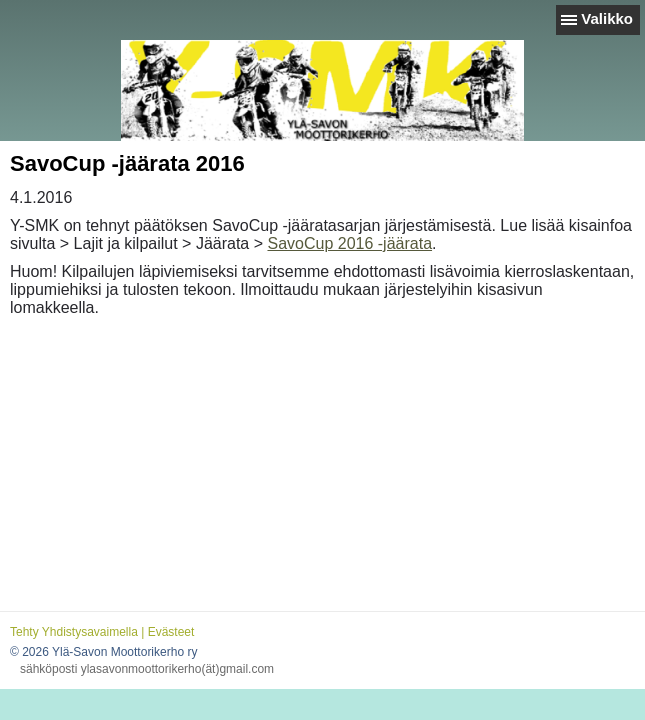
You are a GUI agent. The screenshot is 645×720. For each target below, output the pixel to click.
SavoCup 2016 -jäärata (349, 243)
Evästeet (171, 632)
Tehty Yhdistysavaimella (74, 632)
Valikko (607, 18)
